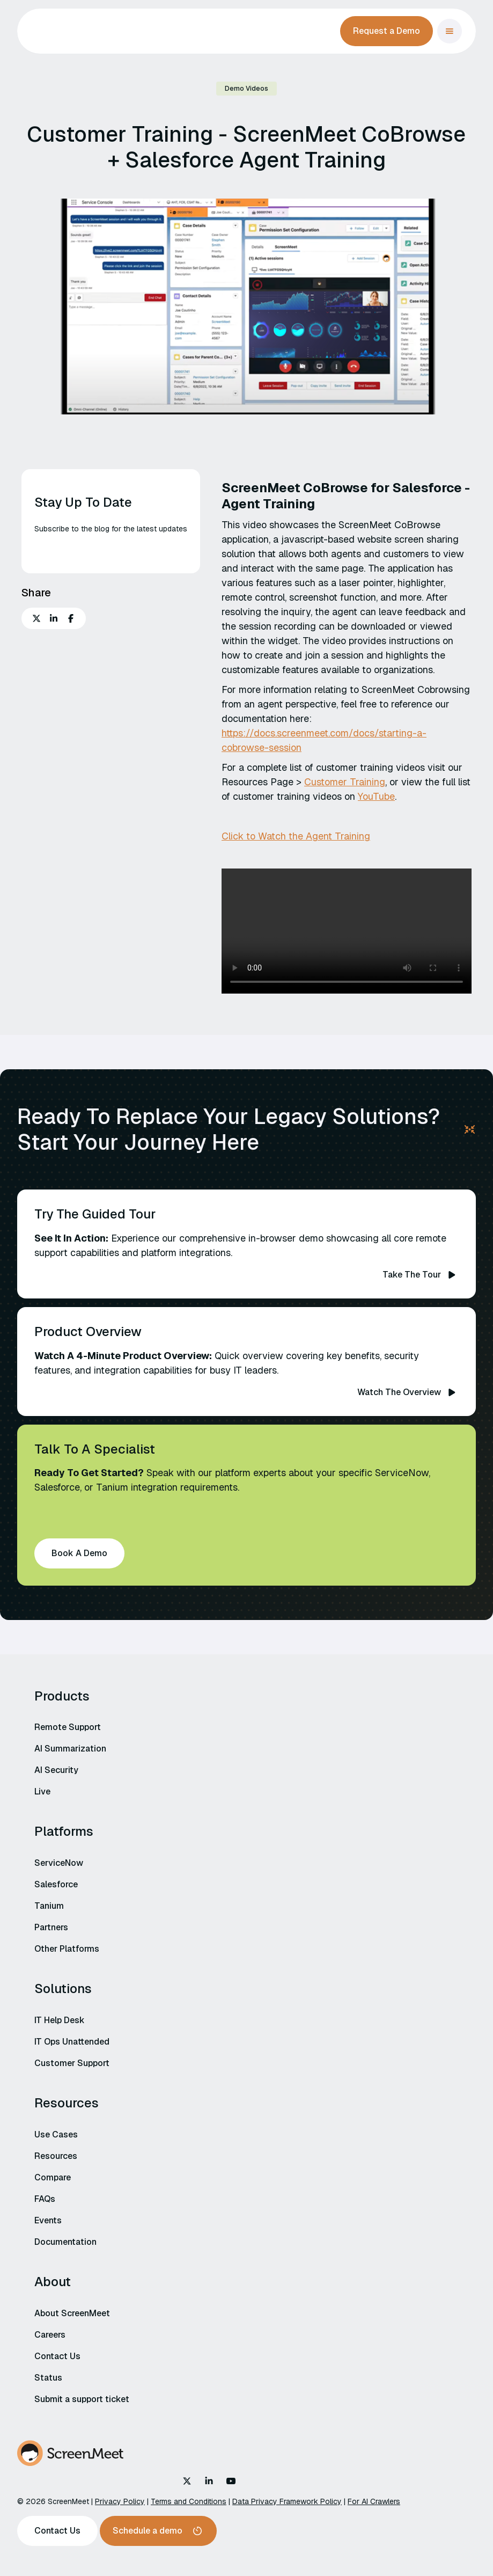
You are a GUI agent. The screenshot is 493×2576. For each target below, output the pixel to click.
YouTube (376, 796)
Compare (52, 2177)
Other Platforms (66, 1948)
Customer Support (71, 2063)
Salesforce (56, 1884)
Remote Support (67, 1727)
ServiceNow (58, 1863)
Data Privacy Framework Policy (287, 2501)
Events (48, 2220)
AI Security (56, 1770)
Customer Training (344, 782)
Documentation (65, 2241)
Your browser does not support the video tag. (347, 931)
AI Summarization (70, 1748)
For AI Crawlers (374, 2501)
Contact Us (57, 2356)
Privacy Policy (120, 2501)
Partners (51, 1927)
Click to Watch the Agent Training (296, 836)
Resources (55, 2156)
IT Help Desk (59, 2020)
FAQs (44, 2199)
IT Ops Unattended (71, 2041)
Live (42, 1791)
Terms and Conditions (188, 2501)
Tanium (49, 1905)
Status (48, 2377)
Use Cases (56, 2134)
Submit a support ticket (81, 2399)
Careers (49, 2334)
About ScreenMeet (72, 2313)
